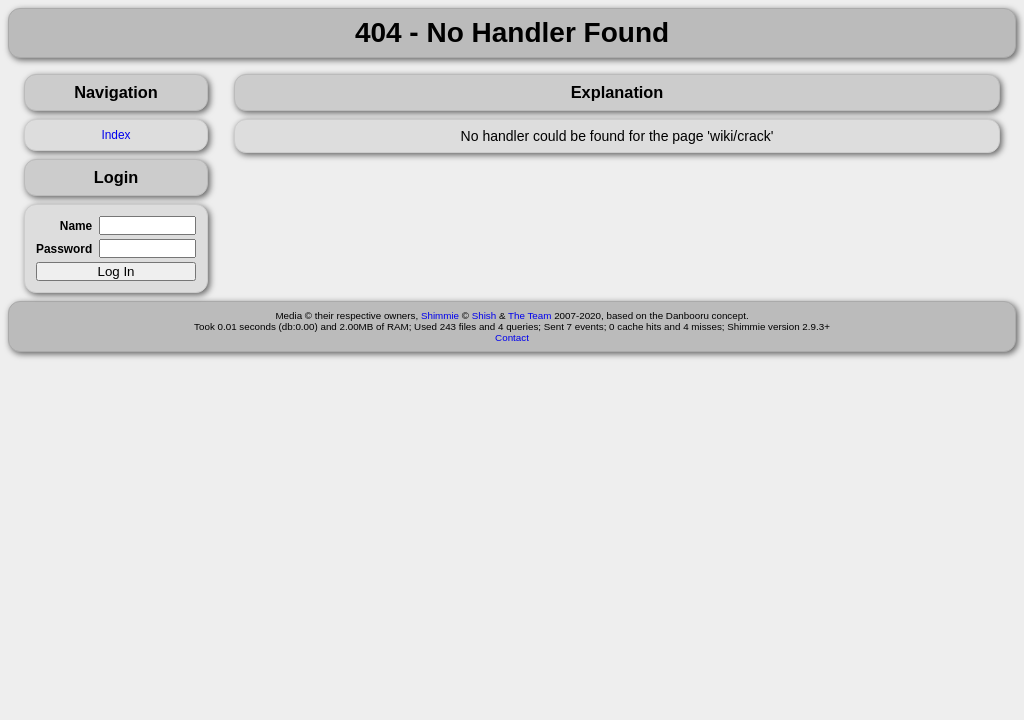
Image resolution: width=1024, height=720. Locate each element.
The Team (529, 315)
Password (64, 249)
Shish (484, 315)
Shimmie (440, 315)
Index (115, 135)
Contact (512, 337)
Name (76, 226)
